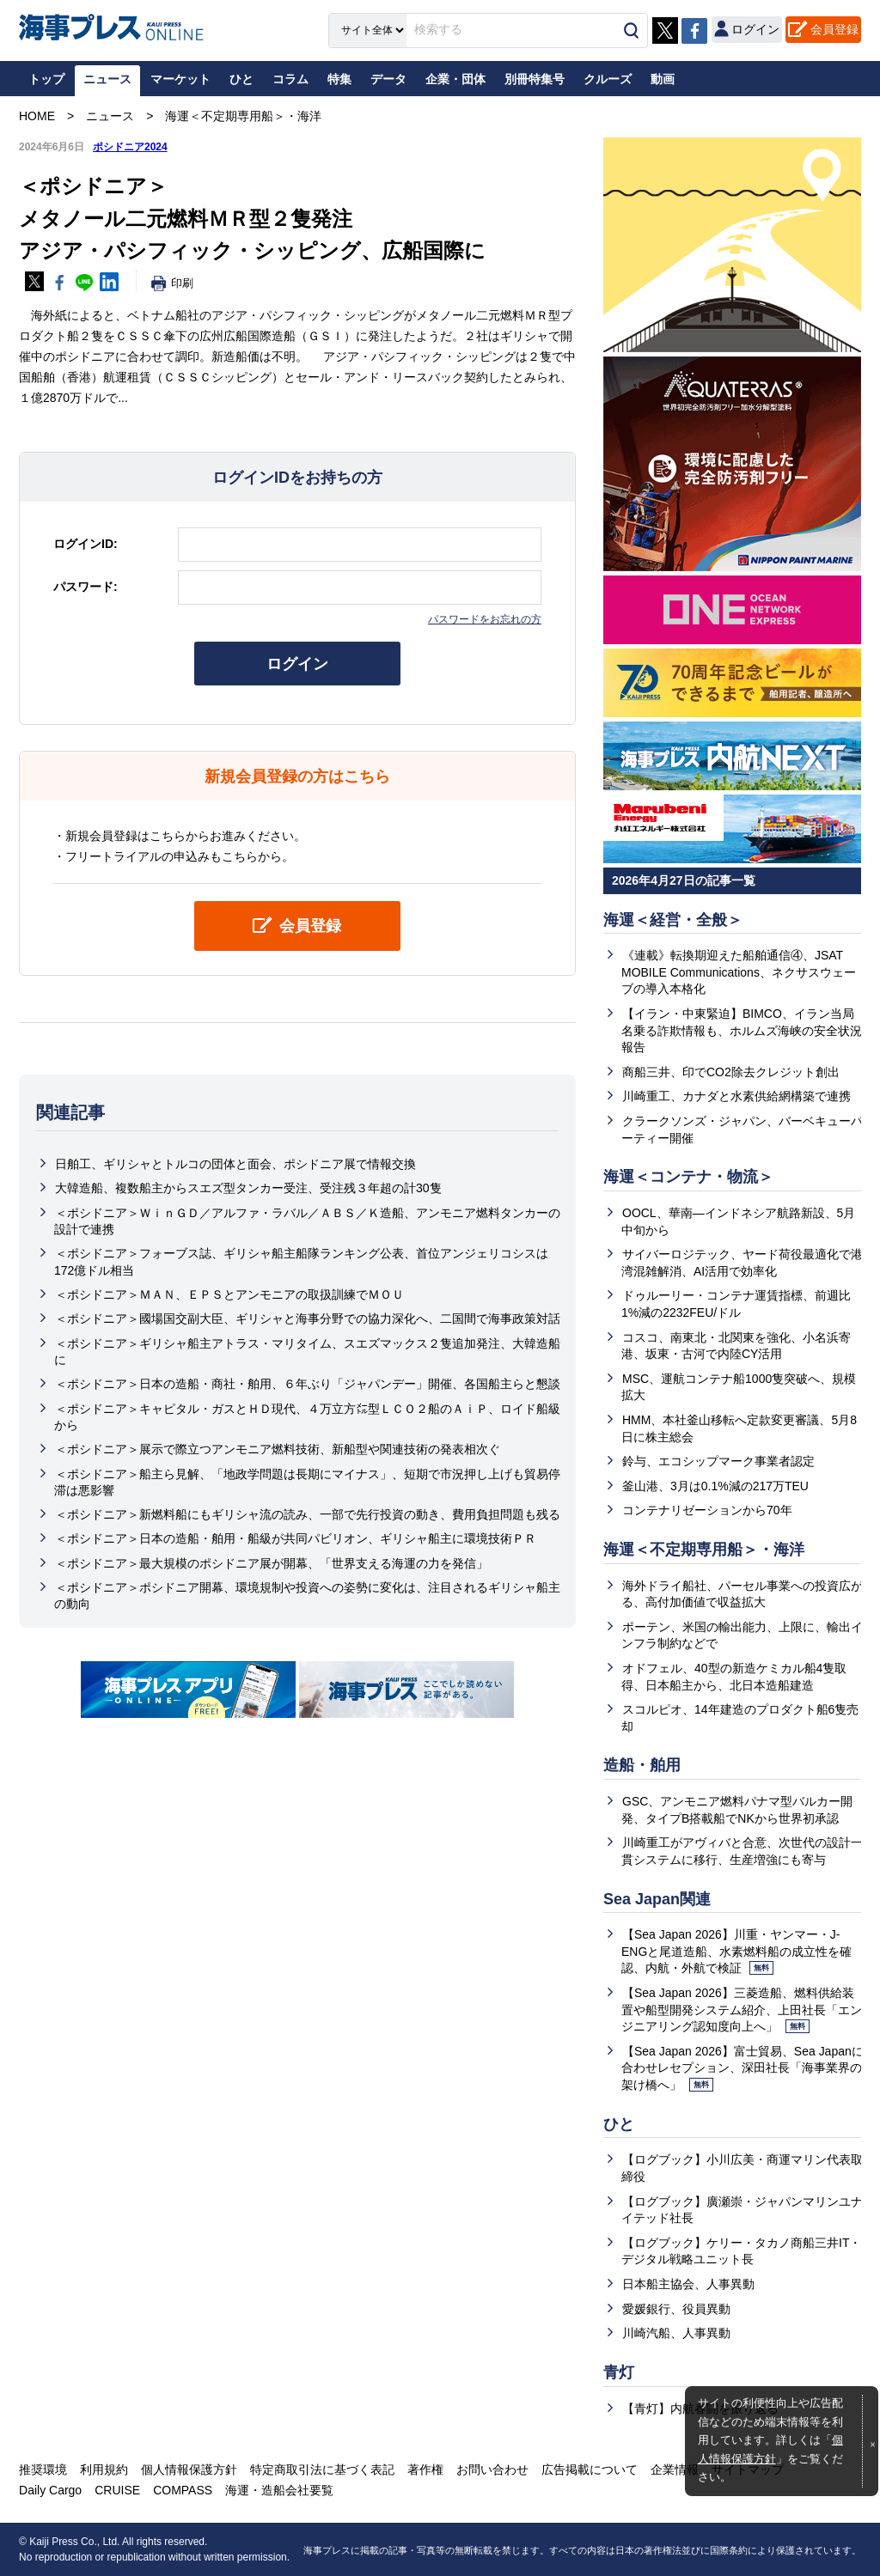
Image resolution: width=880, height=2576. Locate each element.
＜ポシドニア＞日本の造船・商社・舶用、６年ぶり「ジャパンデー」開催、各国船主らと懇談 (307, 1384)
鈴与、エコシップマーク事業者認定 (718, 1461)
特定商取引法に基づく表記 (322, 2469)
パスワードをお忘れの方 (484, 619)
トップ (46, 79)
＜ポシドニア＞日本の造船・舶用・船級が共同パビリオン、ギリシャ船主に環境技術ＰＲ (295, 1539)
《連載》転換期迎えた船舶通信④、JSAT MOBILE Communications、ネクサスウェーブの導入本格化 (738, 972)
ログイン (297, 664)
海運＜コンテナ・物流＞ (688, 1176)
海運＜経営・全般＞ (672, 920)
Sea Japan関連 (657, 1899)
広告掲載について (589, 2469)
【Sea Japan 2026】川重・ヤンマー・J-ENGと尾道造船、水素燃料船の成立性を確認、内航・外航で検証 (736, 1951)
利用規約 (104, 2469)
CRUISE (117, 2490)
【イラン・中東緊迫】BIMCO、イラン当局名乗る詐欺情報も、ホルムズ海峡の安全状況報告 (741, 1030)
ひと (618, 2124)
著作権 (425, 2469)
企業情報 (675, 2469)
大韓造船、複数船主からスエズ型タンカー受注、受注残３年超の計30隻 (248, 1189)
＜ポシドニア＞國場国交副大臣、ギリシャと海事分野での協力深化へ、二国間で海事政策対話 (307, 1318)
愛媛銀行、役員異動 (676, 2309)
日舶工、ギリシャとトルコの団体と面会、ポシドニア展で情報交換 (235, 1164)
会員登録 (834, 29)
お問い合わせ (492, 2469)
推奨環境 (43, 2469)
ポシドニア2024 (130, 147)
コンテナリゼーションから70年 (707, 1510)
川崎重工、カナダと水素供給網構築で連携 (736, 1096)
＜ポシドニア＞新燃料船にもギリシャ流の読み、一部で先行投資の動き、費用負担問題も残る (307, 1514)
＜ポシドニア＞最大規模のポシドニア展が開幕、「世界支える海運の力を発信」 (271, 1563)
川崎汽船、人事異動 (676, 2333)
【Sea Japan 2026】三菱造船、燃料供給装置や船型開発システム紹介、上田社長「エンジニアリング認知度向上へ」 (741, 2009)
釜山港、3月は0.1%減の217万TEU (715, 1486)
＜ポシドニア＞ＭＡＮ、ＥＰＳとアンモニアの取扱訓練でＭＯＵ (229, 1294)
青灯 (618, 2372)
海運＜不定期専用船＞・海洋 (703, 1549)
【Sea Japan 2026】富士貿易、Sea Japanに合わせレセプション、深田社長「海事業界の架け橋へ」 (742, 2068)
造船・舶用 (642, 1765)
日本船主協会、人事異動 (688, 2284)
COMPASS (182, 2490)
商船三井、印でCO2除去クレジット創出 (731, 1072)
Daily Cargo (50, 2490)
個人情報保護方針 (189, 2469)
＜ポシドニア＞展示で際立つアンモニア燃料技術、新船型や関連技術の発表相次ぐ (277, 1449)
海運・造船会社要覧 (279, 2490)
